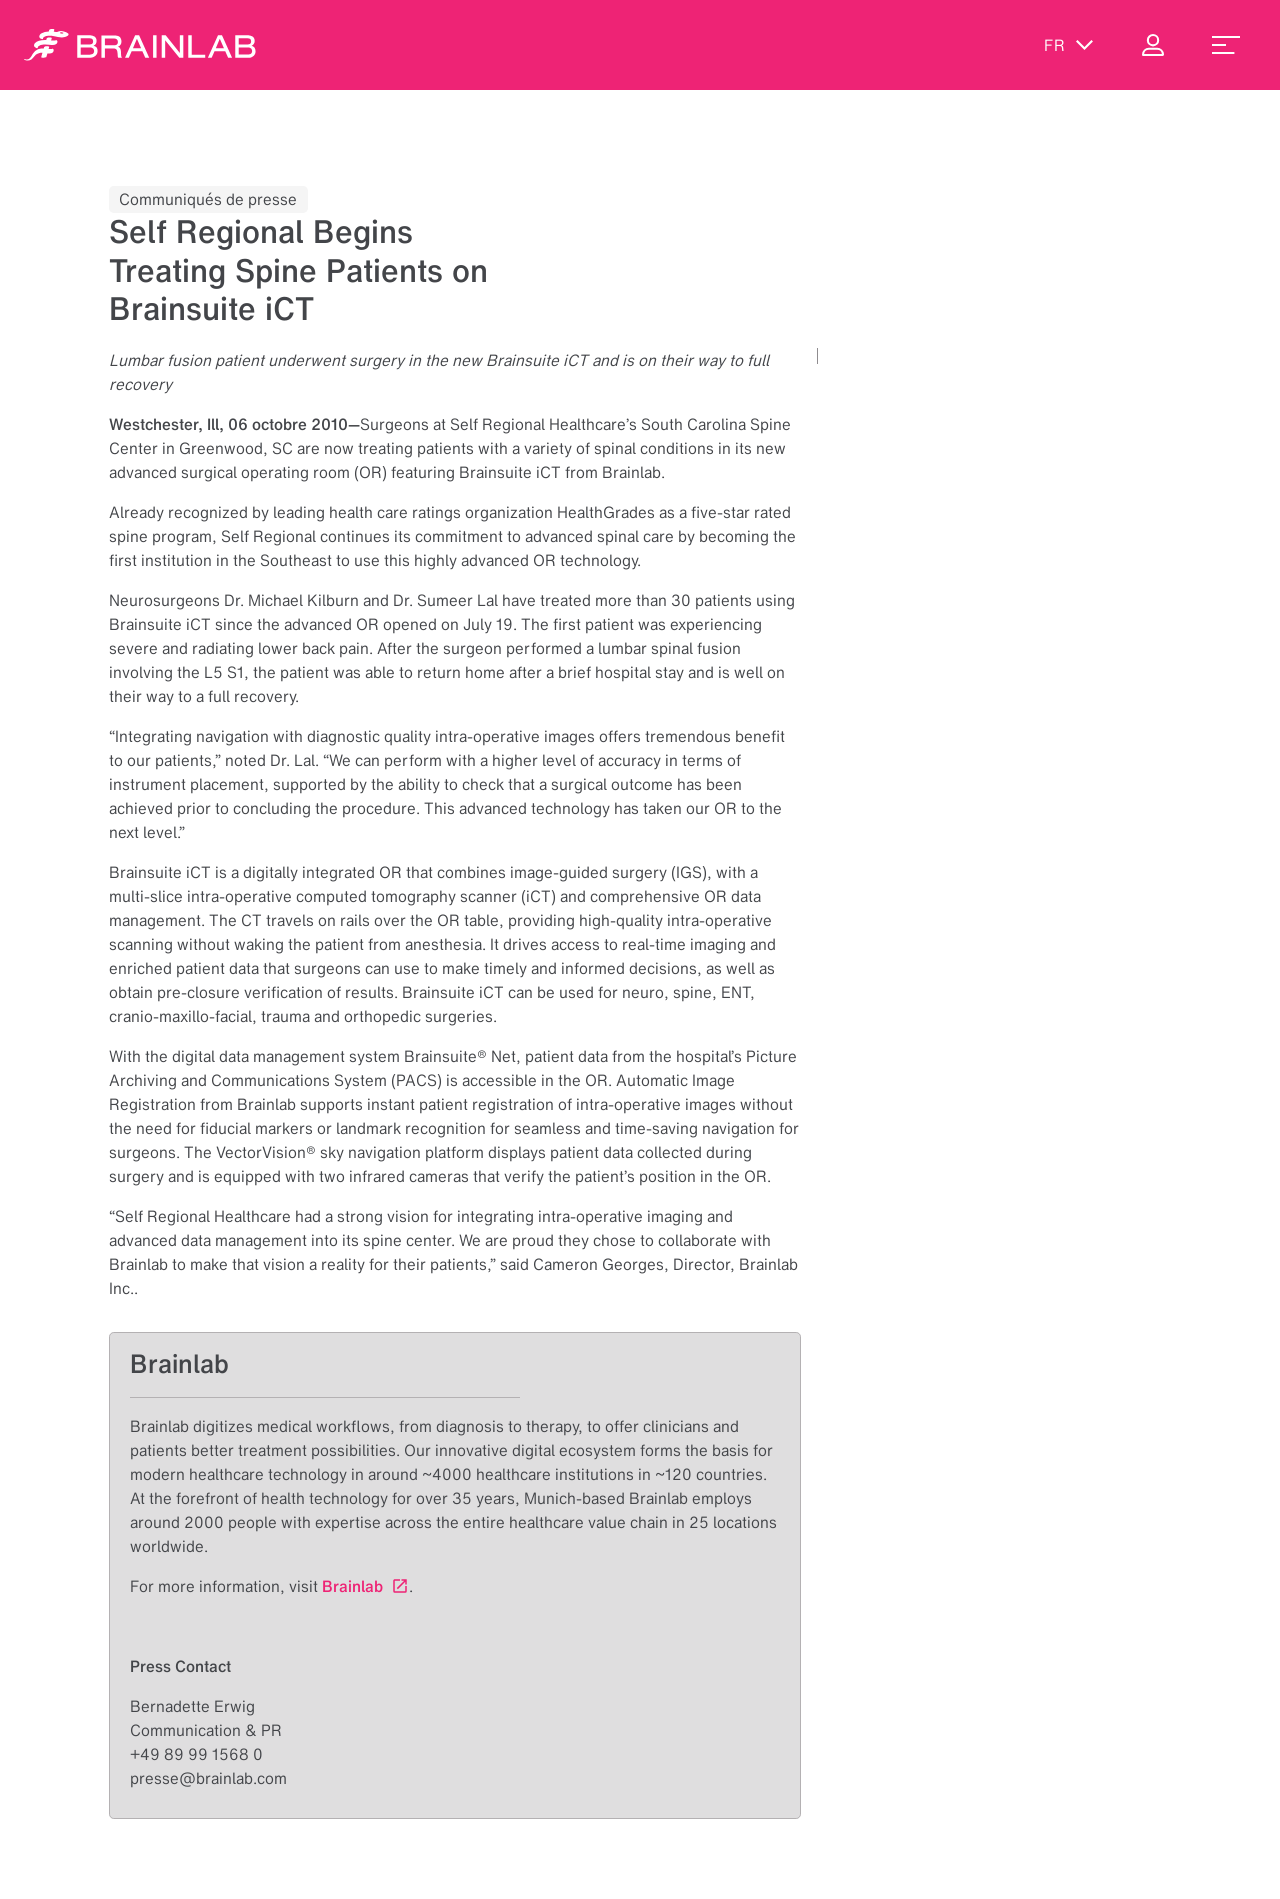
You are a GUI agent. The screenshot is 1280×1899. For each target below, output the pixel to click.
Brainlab (352, 1586)
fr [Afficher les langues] (1069, 45)
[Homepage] (140, 45)
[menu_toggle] (1226, 45)
